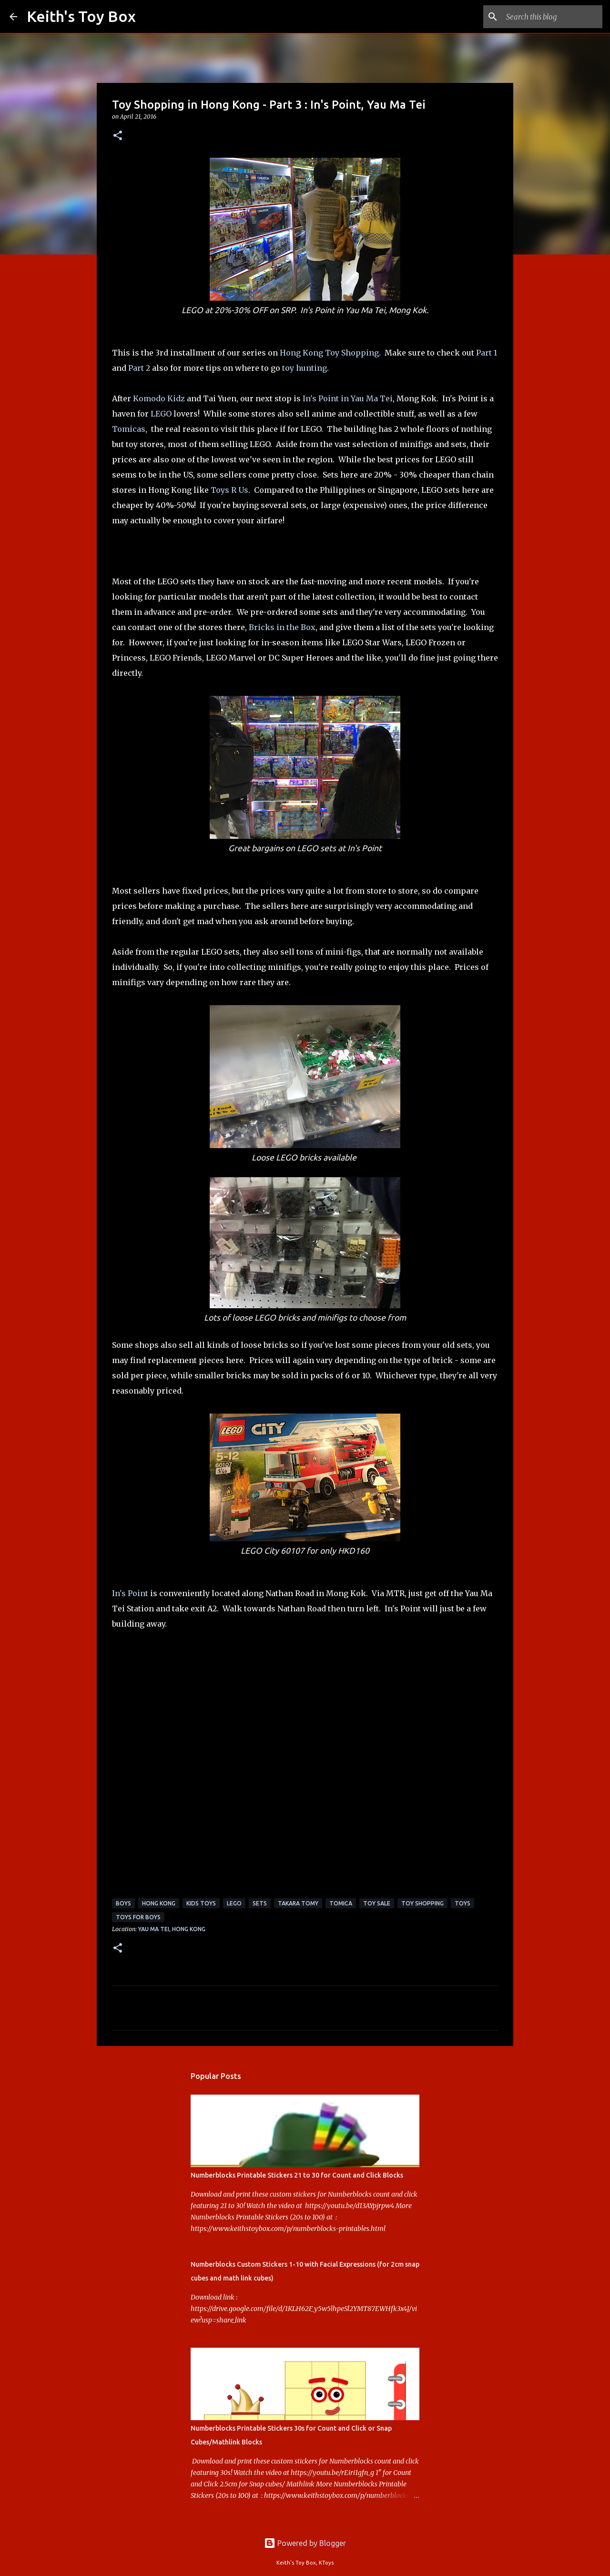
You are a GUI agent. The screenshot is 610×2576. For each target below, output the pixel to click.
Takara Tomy (298, 1903)
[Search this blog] (552, 16)
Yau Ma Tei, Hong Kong (171, 1929)
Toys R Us (229, 490)
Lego (234, 1903)
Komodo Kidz (159, 398)
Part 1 (486, 352)
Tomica (340, 1903)
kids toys (201, 1903)
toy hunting (304, 368)
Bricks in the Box (282, 627)
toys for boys (138, 1917)
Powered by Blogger (305, 2543)
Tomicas (128, 429)
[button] (117, 136)
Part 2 (139, 368)
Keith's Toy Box (81, 16)
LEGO (161, 413)
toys (462, 1903)
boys (123, 1903)
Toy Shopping (422, 1903)
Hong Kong (158, 1903)
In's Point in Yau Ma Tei (348, 398)
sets (260, 1903)
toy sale (376, 1903)
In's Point (130, 1593)
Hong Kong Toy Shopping (329, 352)
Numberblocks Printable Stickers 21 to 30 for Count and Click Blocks (297, 2175)
